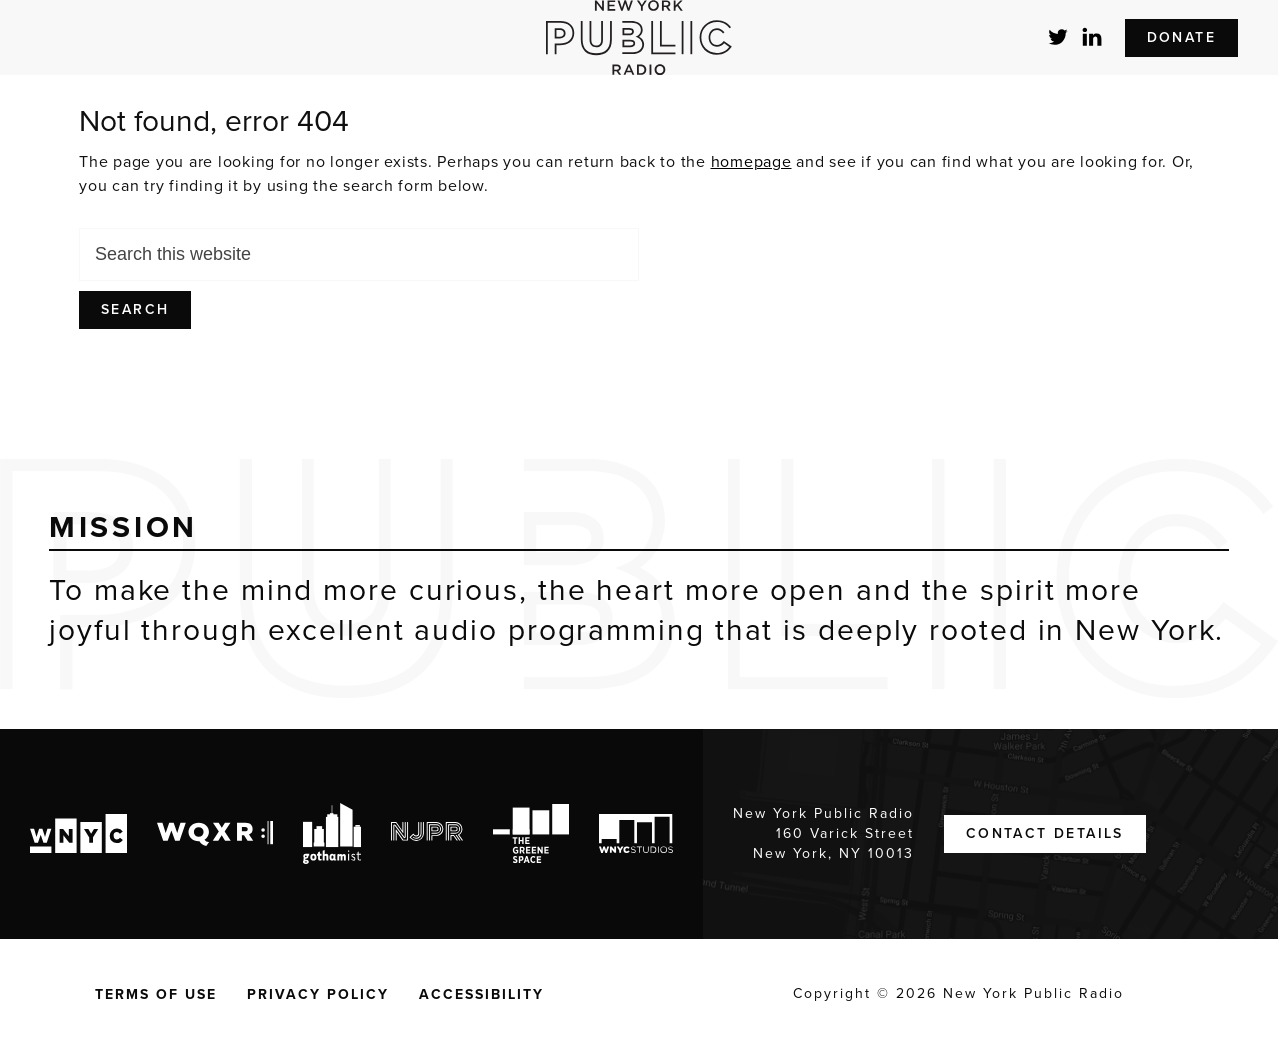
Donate (1181, 37)
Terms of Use (156, 994)
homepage (751, 162)
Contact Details (1045, 833)
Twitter (1059, 37)
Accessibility (481, 994)
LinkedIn (1093, 37)
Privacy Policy (318, 994)
